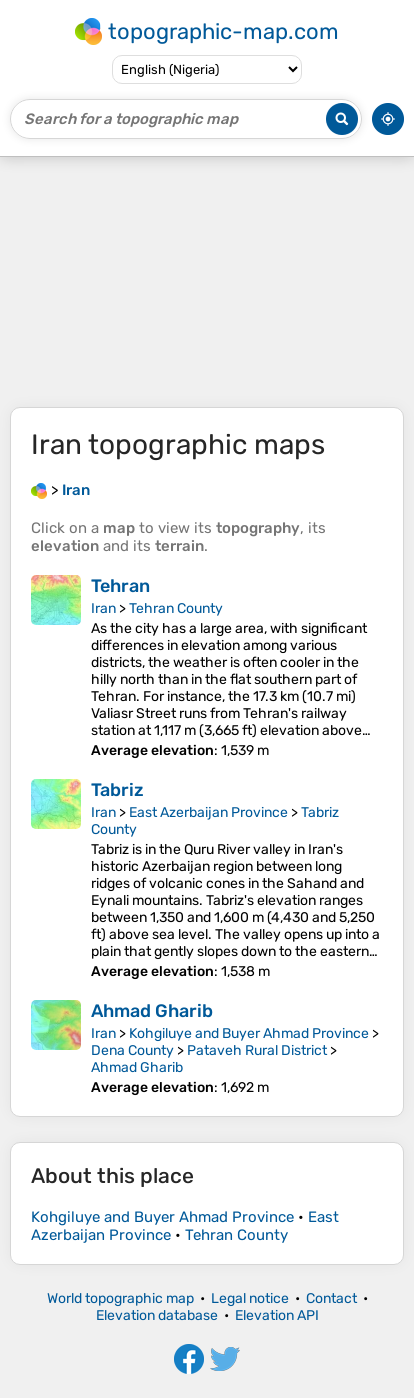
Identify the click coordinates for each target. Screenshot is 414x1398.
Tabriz (117, 790)
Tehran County (176, 608)
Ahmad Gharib (152, 1011)
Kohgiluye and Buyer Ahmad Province (249, 1033)
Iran (103, 608)
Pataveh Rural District (257, 1050)
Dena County (132, 1050)
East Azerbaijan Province (208, 812)
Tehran (120, 586)
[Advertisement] (207, 282)
